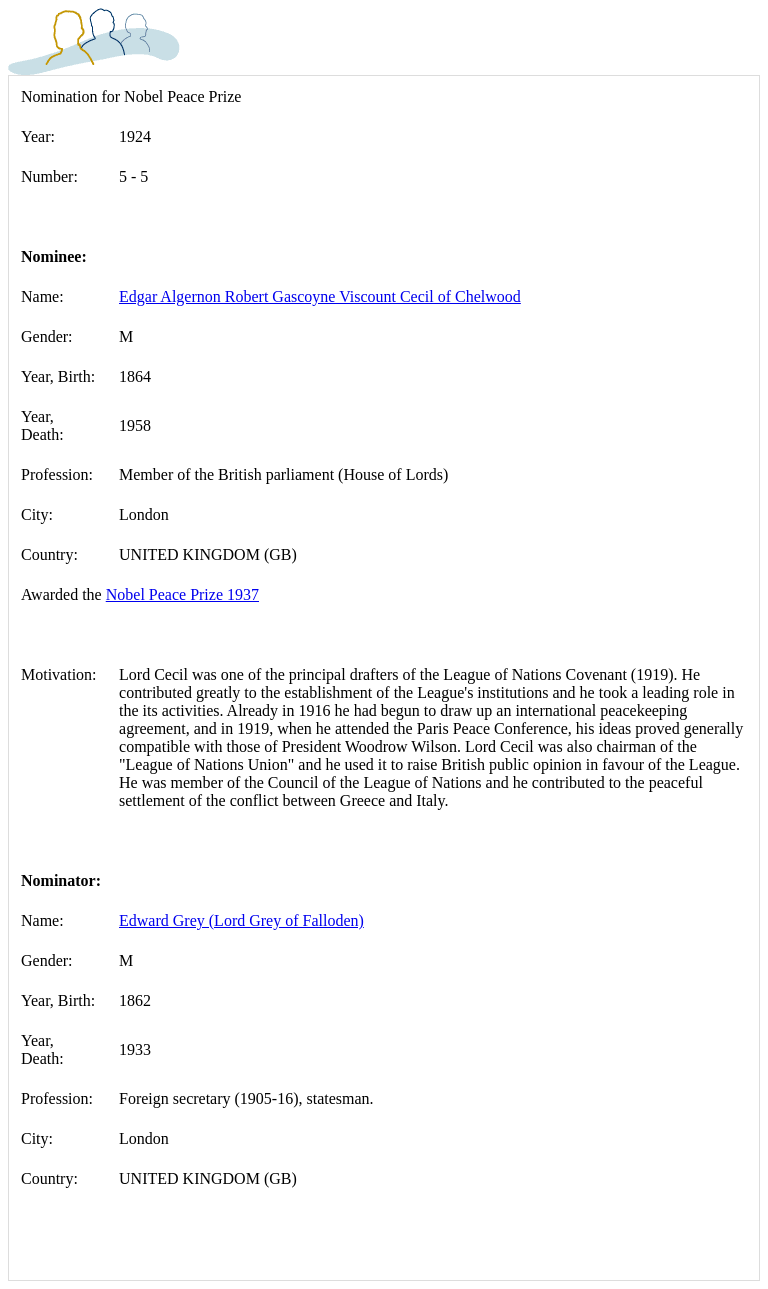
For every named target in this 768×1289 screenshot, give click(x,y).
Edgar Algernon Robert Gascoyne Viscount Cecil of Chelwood (320, 296)
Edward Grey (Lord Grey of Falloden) (241, 920)
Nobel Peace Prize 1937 (182, 594)
